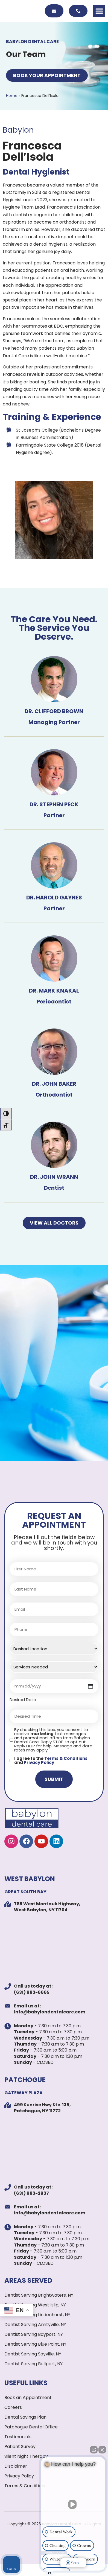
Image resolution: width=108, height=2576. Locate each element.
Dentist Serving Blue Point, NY (35, 2344)
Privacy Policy (39, 1762)
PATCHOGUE (25, 2079)
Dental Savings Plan (25, 2417)
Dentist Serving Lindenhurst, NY (37, 2315)
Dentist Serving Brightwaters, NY (38, 2295)
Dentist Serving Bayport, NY (33, 2334)
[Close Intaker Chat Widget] (102, 2449)
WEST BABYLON (29, 1878)
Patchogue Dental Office (31, 2427)
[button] (99, 11)
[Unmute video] (73, 2504)
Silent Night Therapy (26, 2456)
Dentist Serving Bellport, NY (33, 2364)
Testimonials (17, 2437)
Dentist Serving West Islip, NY (35, 2305)
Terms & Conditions (65, 1758)
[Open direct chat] (94, 2449)
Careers (13, 2407)
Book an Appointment (28, 2397)
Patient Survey (20, 2446)
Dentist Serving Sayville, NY (32, 2354)
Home (11, 95)
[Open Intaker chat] (49, 2573)
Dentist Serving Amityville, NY (35, 2324)
